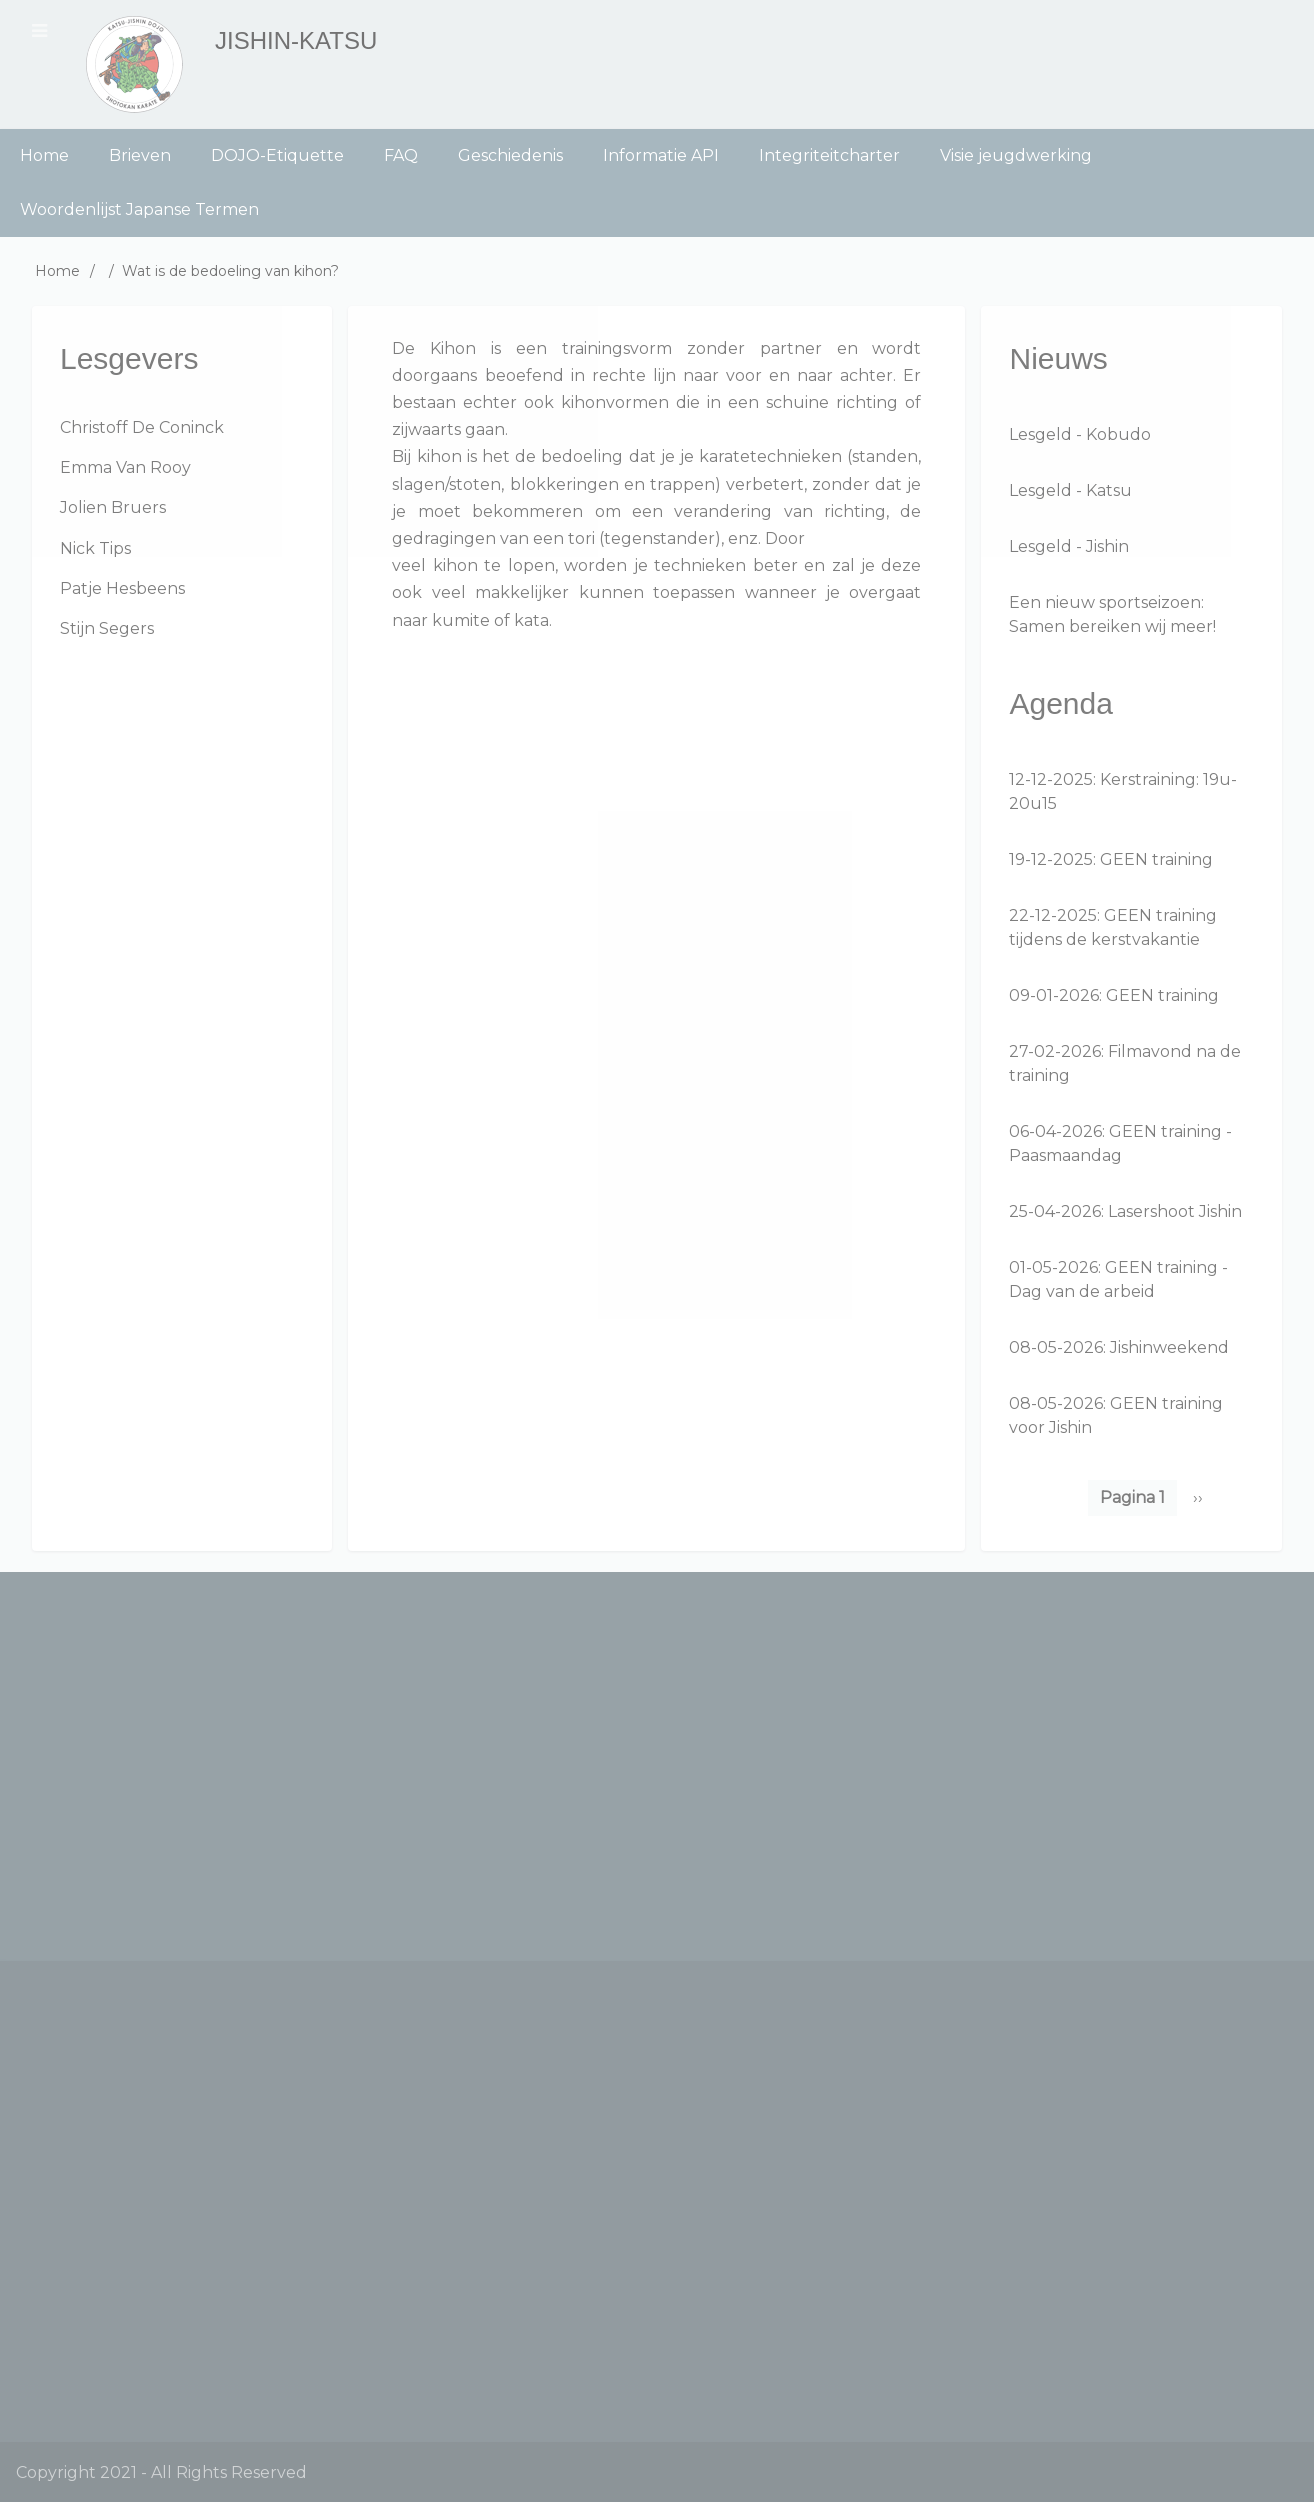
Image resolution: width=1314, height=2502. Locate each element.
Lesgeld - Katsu (1070, 490)
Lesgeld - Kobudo (1080, 434)
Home (57, 271)
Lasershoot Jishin (1175, 1211)
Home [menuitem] (44, 155)
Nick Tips (95, 548)
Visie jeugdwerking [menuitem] (1016, 155)
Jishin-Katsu (296, 40)
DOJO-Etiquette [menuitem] (277, 155)
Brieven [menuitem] (140, 155)
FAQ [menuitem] (401, 155)
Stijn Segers (107, 628)
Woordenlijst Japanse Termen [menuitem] (139, 209)
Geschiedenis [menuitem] (510, 155)
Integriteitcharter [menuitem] (829, 155)
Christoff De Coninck (142, 427)
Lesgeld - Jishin (1069, 546)
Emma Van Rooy (125, 467)
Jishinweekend (1169, 1347)
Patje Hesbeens (122, 588)
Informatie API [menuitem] (661, 155)
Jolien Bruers (113, 507)
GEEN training (1156, 859)
